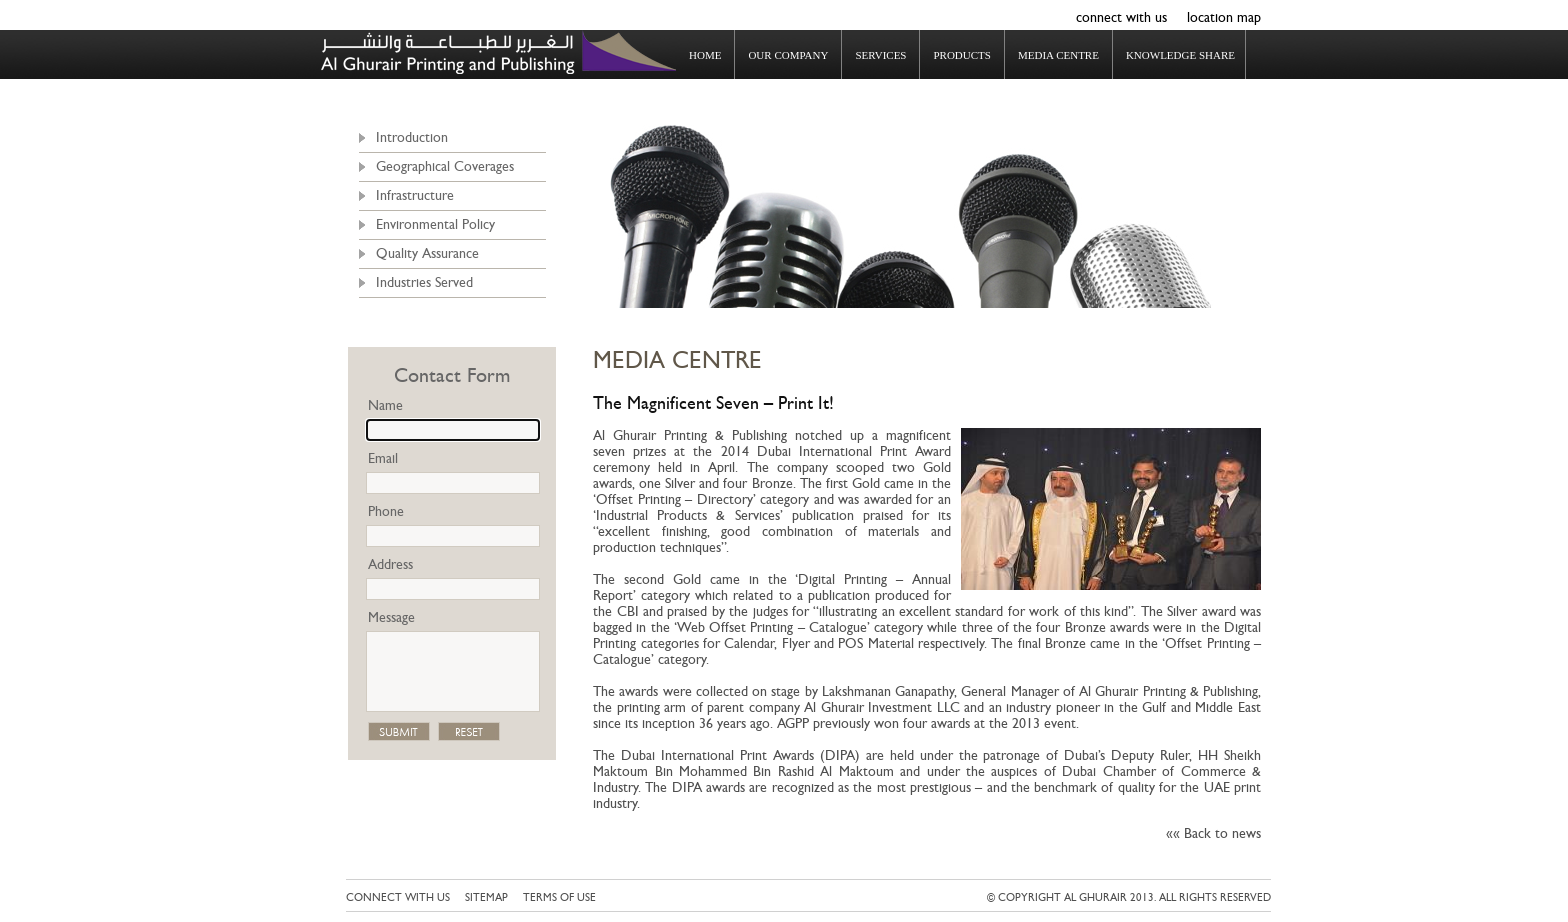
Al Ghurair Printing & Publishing (498, 52)
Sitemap (486, 897)
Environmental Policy (435, 224)
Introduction (412, 137)
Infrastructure (415, 195)
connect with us (1121, 17)
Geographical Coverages (445, 166)
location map (1224, 17)
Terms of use (559, 897)
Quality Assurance (427, 253)
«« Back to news (1213, 833)
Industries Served (424, 282)
